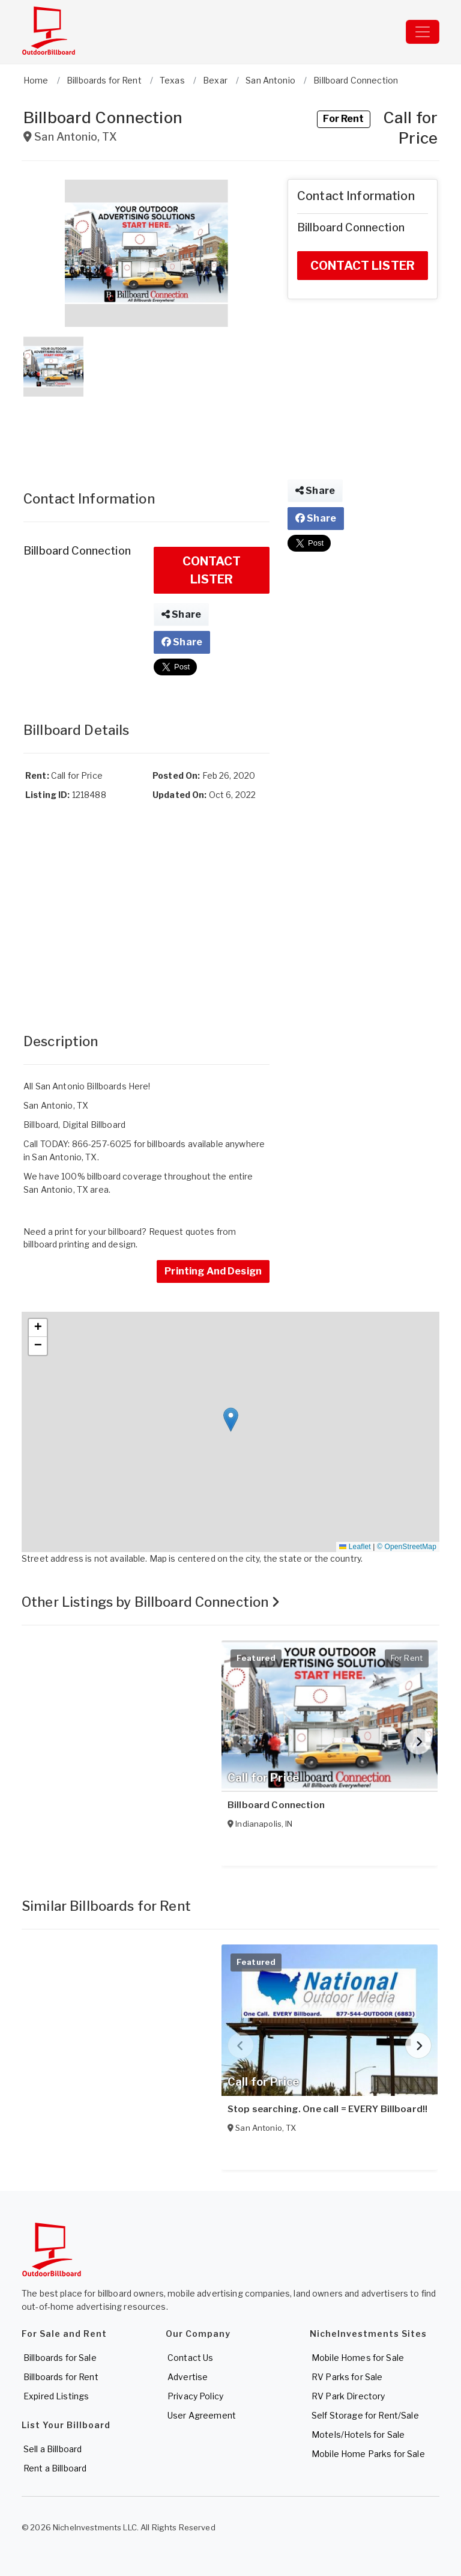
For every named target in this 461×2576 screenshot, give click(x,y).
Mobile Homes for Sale (358, 2357)
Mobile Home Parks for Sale (368, 2454)
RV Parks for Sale (347, 2377)
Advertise (187, 2377)
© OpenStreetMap (406, 1546)
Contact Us (190, 2357)
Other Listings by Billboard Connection (151, 1602)
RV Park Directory (348, 2396)
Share (181, 614)
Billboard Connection (276, 1805)
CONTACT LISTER (211, 570)
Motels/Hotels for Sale (358, 2434)
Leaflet (354, 1546)
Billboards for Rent (60, 2377)
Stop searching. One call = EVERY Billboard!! (327, 2109)
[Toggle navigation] (422, 32)
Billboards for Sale (60, 2357)
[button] (146, 253)
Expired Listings (56, 2396)
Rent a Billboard (54, 2468)
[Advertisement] (146, 431)
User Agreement (201, 2415)
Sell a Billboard (52, 2449)
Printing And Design (213, 1271)
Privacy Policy (195, 2396)
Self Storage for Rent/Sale (365, 2415)
